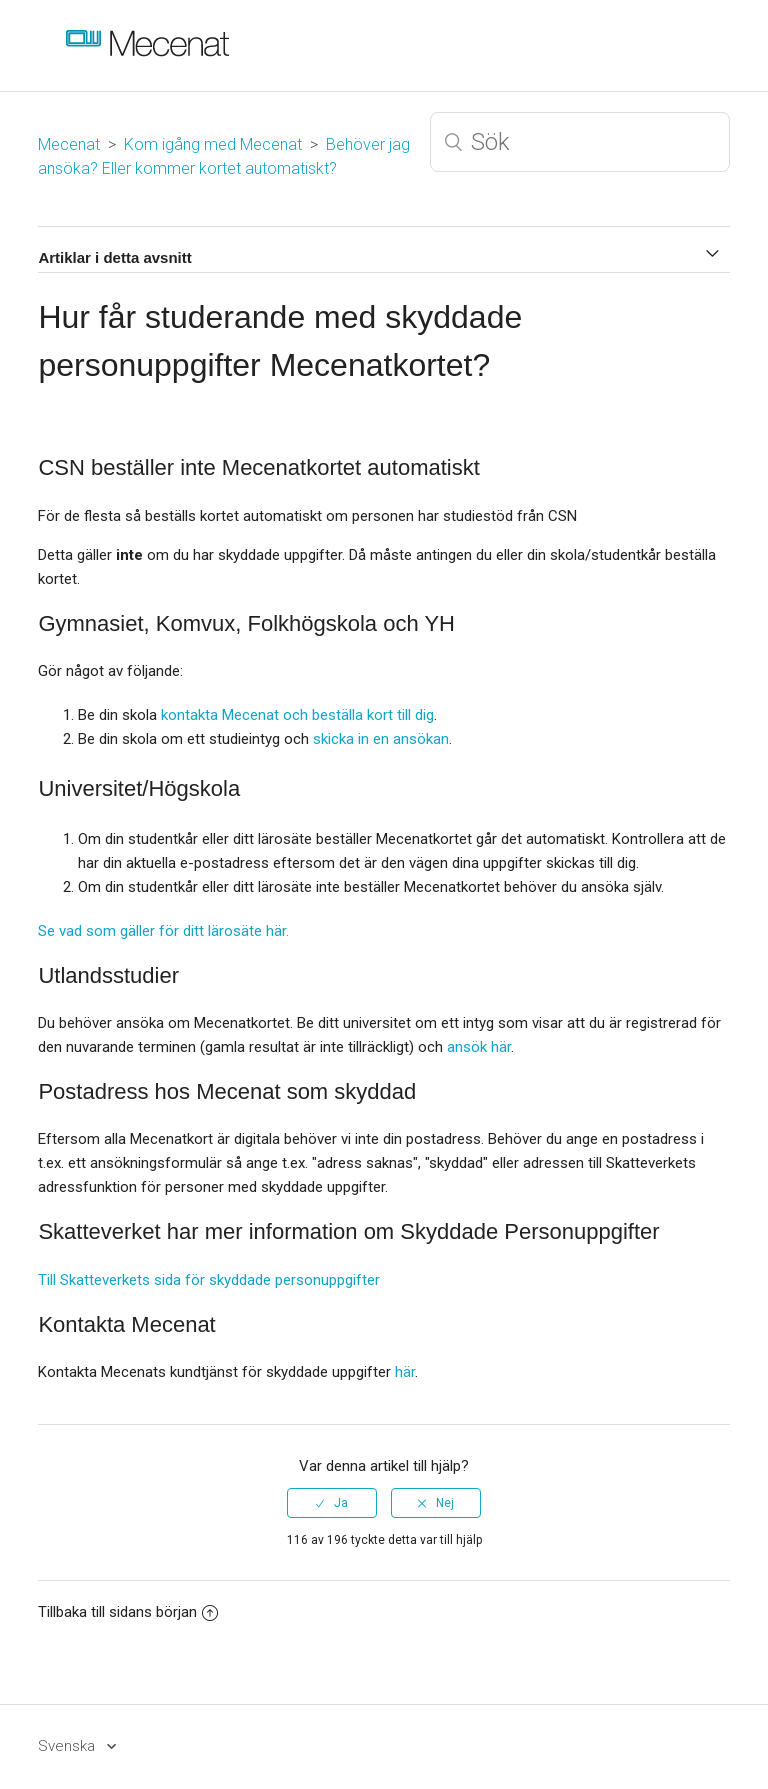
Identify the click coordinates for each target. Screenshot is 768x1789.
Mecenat (69, 144)
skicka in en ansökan (381, 739)
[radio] (332, 1503)
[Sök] (580, 142)
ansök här (479, 1047)
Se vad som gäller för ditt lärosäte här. (163, 931)
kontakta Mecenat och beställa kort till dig (297, 715)
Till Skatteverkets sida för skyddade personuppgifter (209, 1280)
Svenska (68, 1746)
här (405, 1372)
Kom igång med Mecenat (213, 144)
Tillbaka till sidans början (128, 1612)
